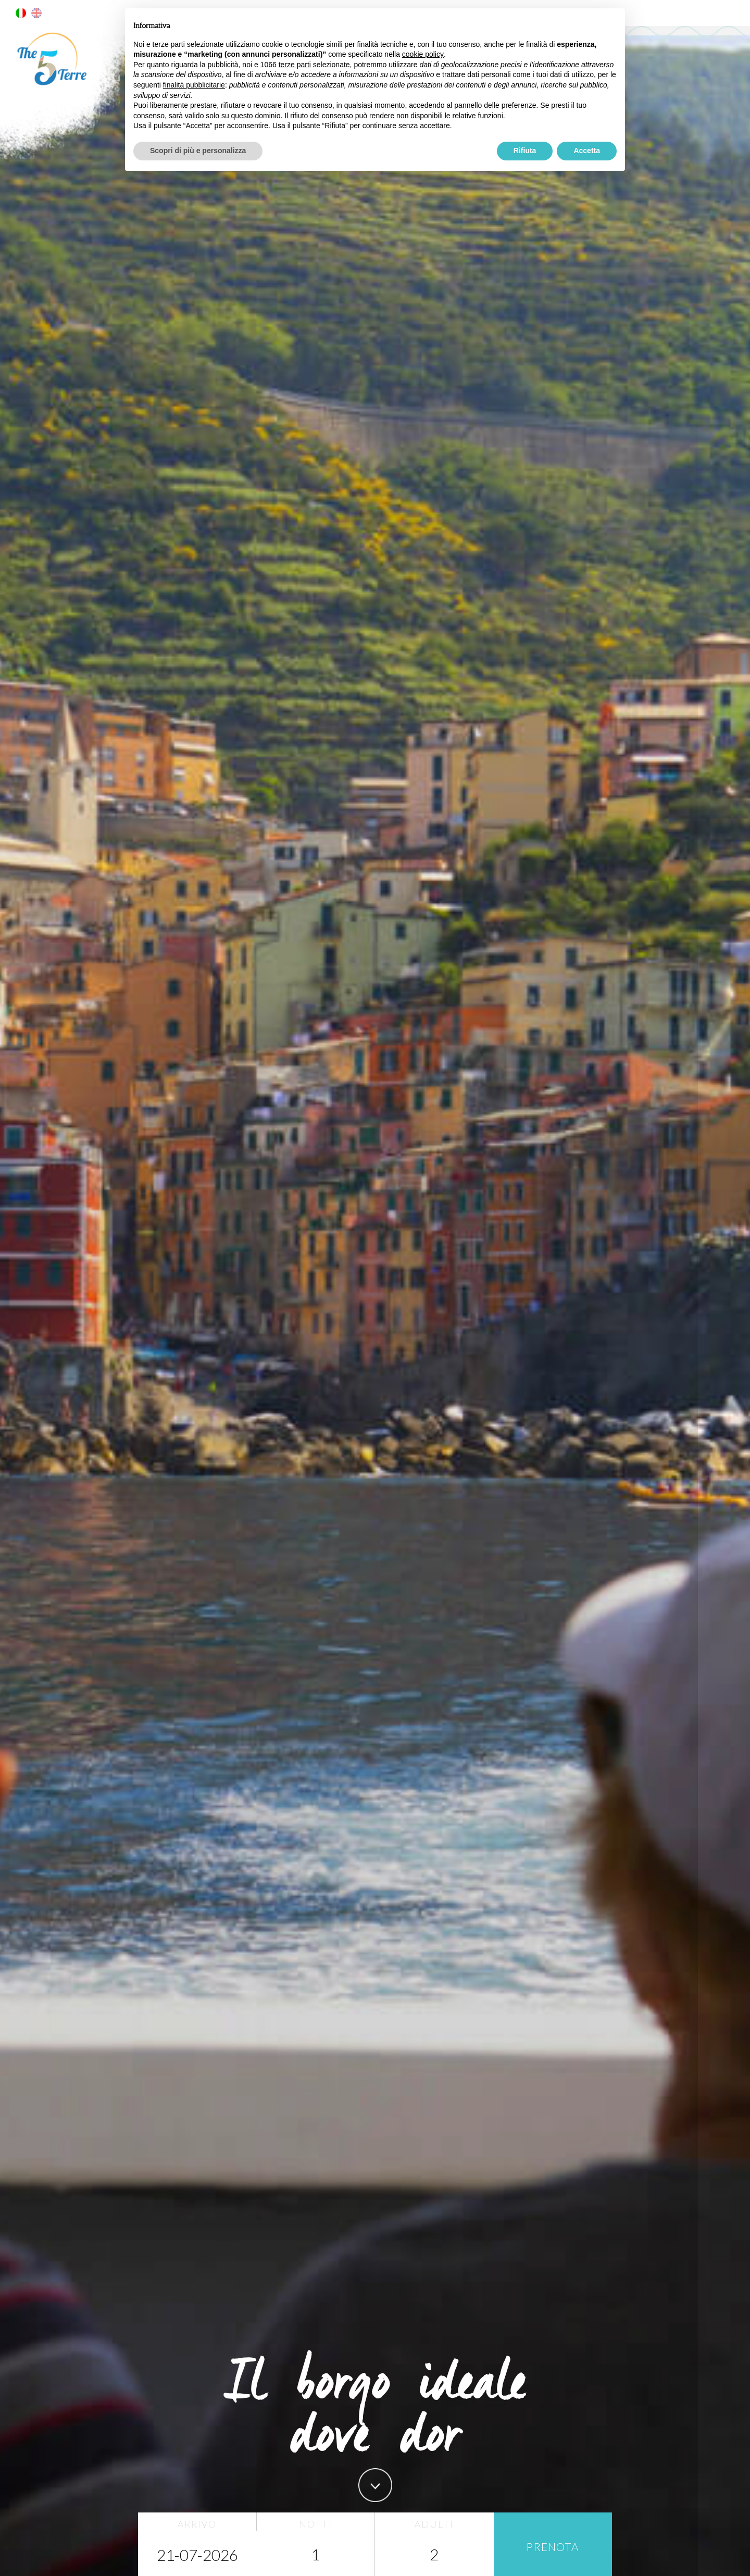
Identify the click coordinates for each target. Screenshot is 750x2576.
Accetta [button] (586, 150)
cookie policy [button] (423, 54)
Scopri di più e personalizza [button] (198, 150)
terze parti (295, 64)
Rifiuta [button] (525, 150)
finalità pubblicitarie (194, 85)
